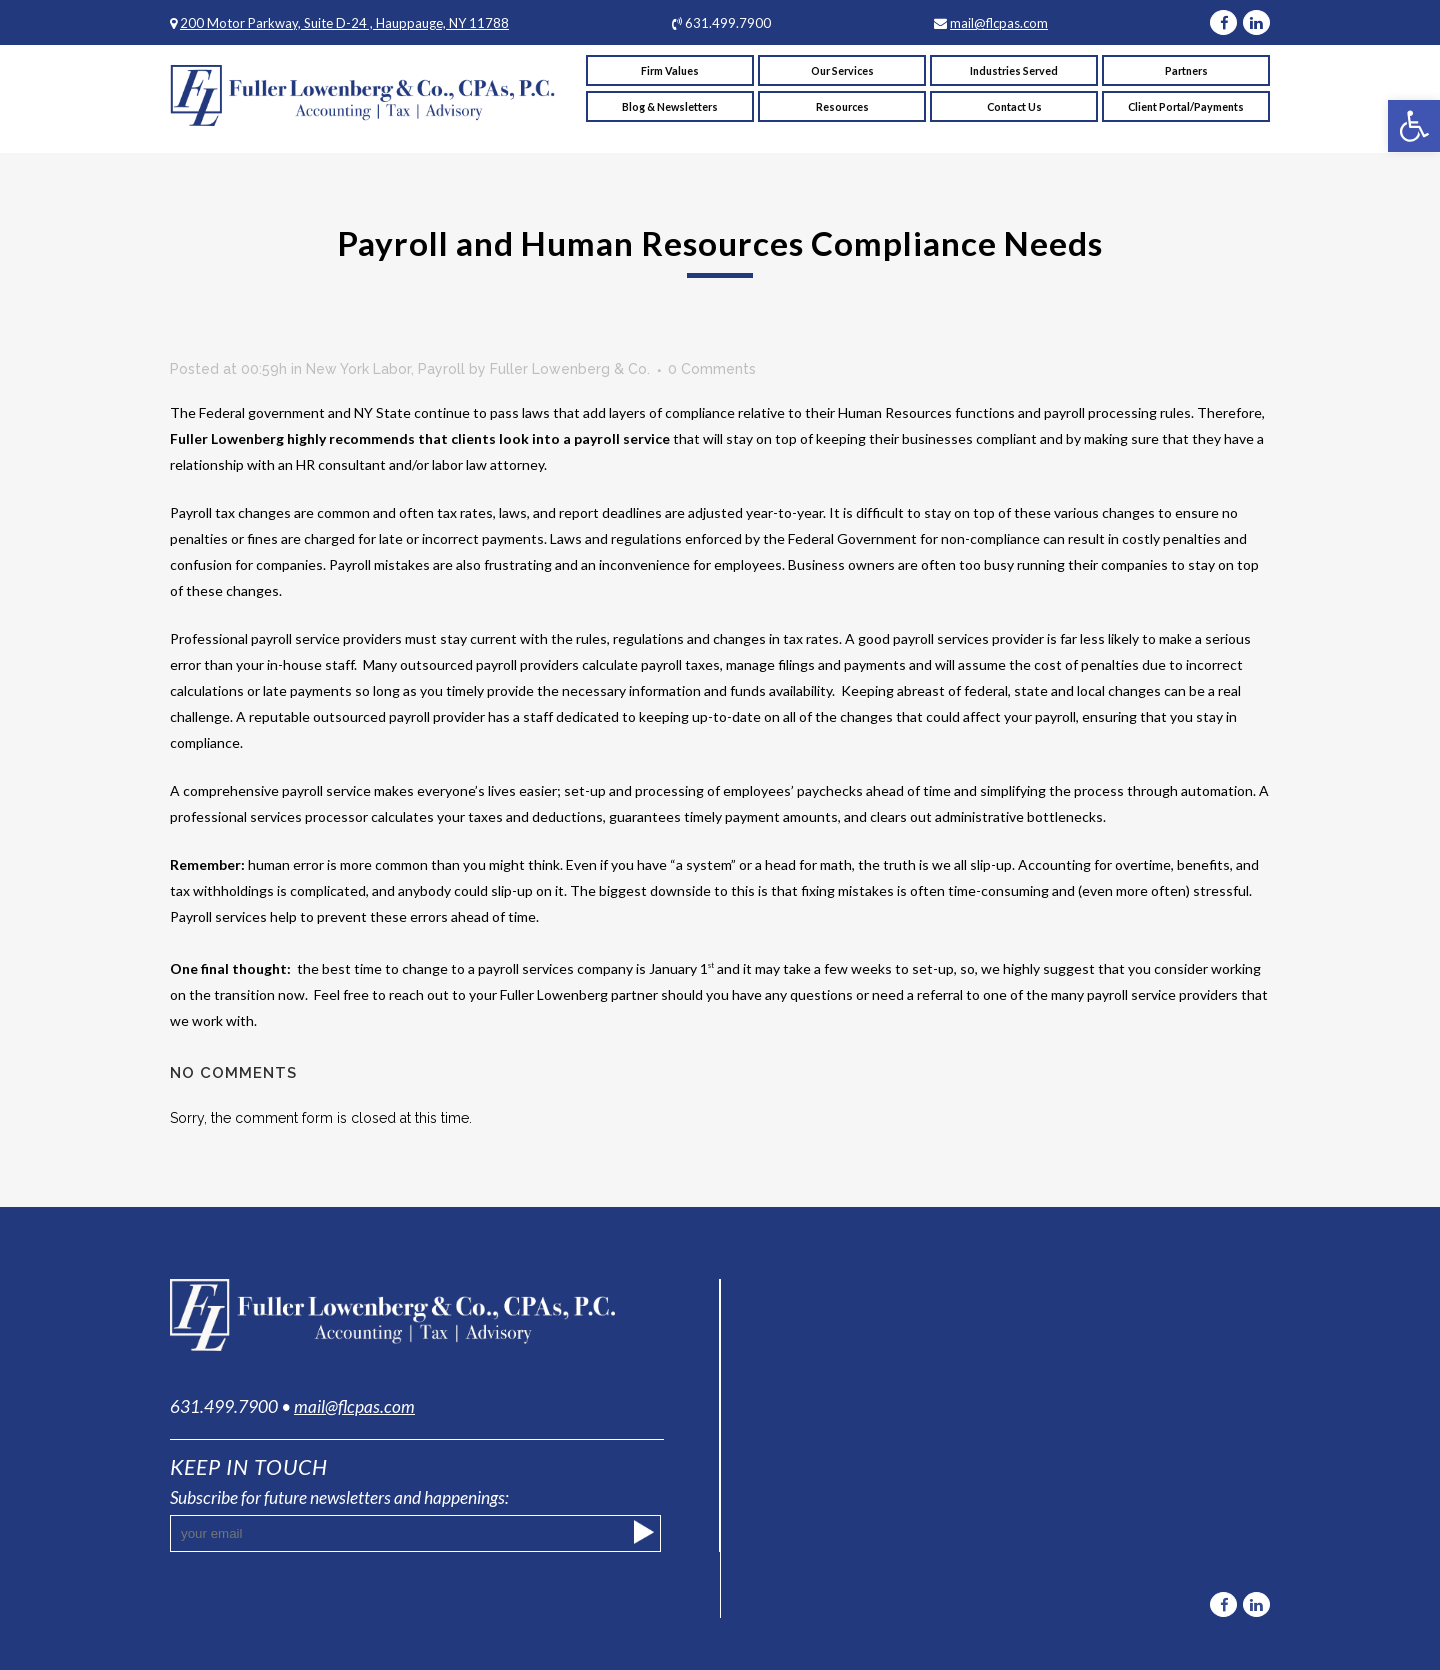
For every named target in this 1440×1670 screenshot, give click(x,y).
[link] (1414, 126)
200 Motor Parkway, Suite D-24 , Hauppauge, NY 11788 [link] (344, 23)
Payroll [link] (441, 369)
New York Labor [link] (358, 369)
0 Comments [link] (712, 369)
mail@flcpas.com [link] (999, 23)
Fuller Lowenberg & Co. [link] (570, 369)
